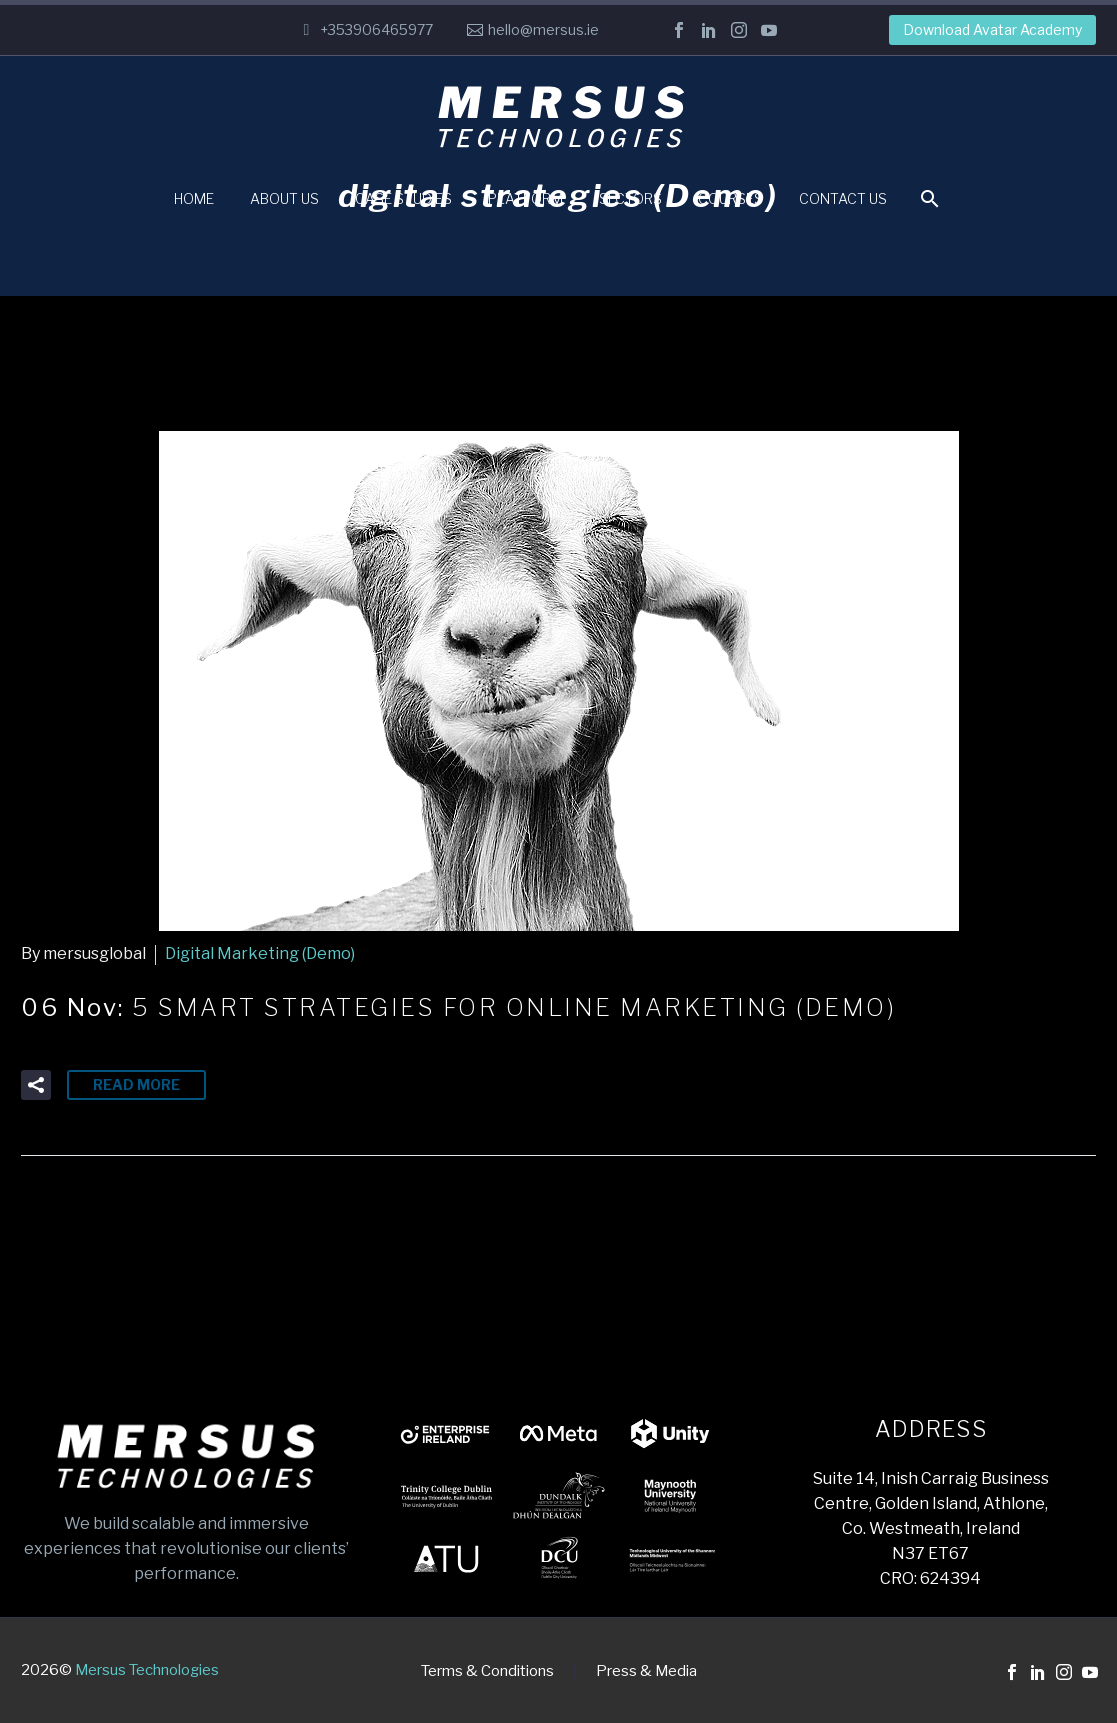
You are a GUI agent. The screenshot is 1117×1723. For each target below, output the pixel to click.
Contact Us (843, 198)
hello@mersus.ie (543, 29)
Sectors (630, 198)
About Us (284, 198)
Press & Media (646, 1671)
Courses (730, 198)
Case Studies (403, 198)
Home (194, 198)
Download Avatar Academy (992, 29)
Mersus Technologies (147, 1670)
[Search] (927, 198)
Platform (525, 198)
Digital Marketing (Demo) (260, 953)
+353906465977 (376, 29)
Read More (136, 1084)
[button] (36, 1085)
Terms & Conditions (487, 1671)
